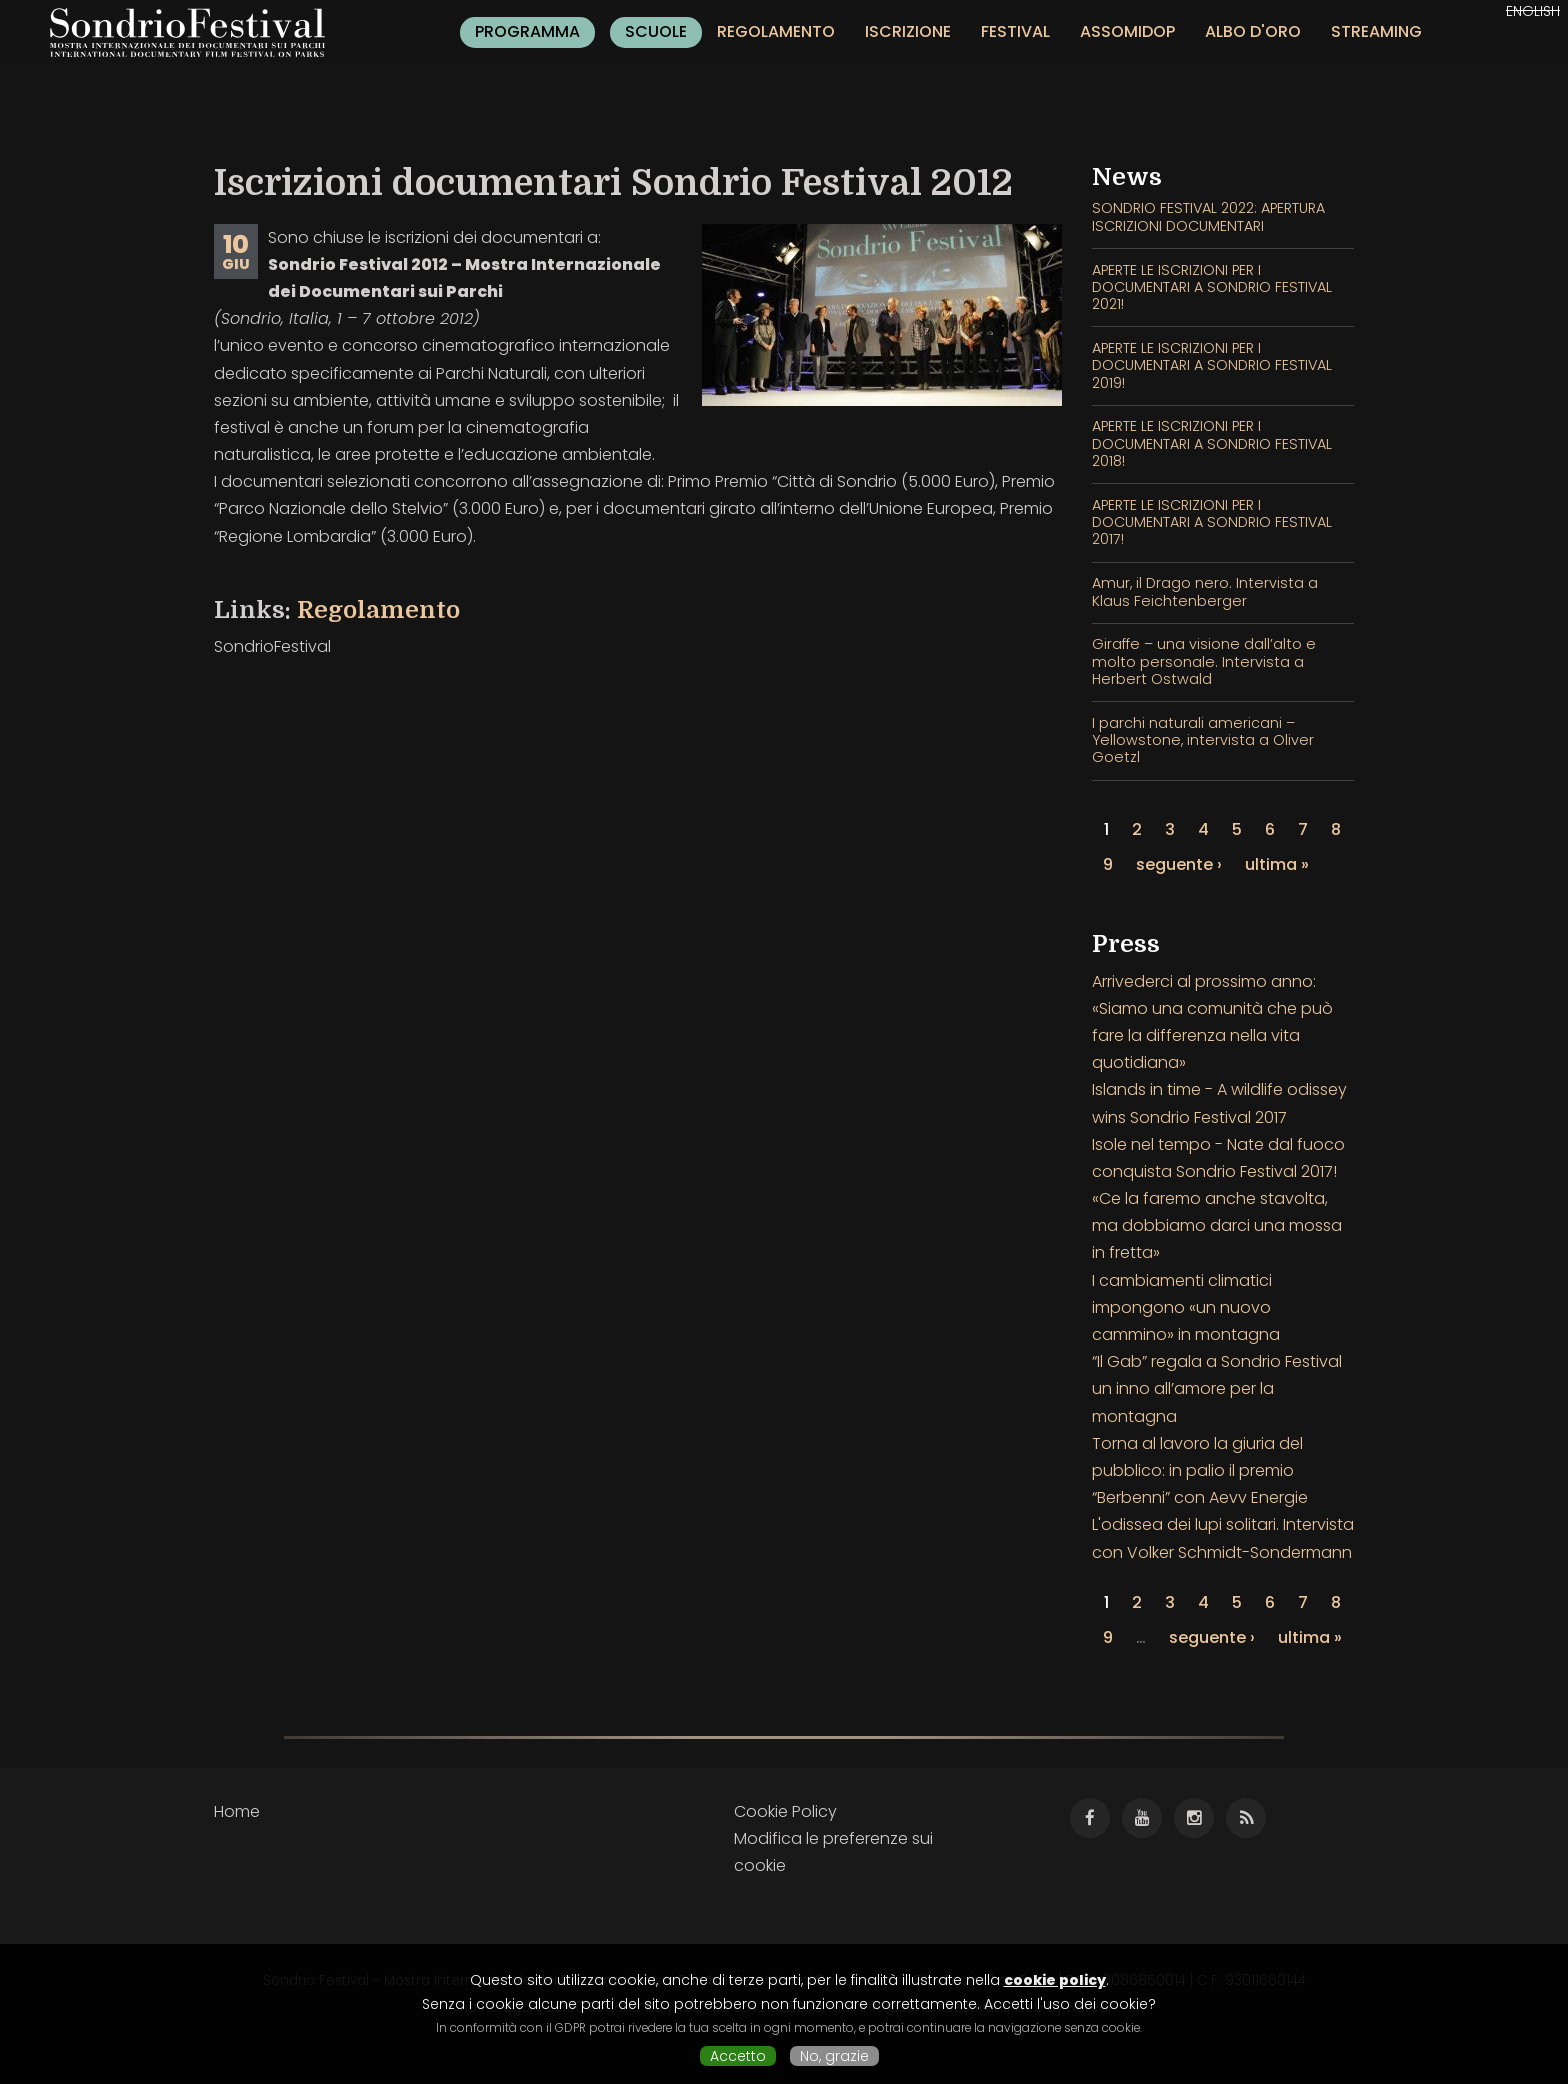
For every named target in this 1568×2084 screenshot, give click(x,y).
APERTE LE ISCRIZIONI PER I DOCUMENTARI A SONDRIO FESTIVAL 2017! (1212, 522)
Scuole (656, 31)
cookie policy (1055, 1980)
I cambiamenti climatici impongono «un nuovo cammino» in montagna (1186, 1307)
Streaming (1376, 31)
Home (237, 1811)
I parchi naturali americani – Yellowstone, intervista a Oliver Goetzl (1203, 740)
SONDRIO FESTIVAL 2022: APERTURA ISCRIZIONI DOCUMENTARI (1208, 216)
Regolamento (776, 31)
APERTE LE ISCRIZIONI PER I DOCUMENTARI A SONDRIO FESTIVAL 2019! (1212, 365)
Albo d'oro (1253, 31)
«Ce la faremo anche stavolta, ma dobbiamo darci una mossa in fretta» (1217, 1225)
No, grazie (834, 2056)
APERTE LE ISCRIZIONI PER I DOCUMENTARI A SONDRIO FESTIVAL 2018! (1212, 443)
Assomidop (1127, 31)
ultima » (1277, 864)
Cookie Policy (785, 1811)
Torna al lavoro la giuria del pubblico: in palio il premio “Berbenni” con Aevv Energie (1200, 1470)
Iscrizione (908, 31)
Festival (1015, 31)
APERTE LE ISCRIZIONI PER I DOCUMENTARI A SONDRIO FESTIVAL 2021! (1212, 287)
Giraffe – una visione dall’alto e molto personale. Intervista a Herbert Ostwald (1204, 661)
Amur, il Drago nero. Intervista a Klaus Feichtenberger (1205, 591)
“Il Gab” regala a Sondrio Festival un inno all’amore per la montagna (1217, 1388)
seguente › (1179, 864)
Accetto (738, 2056)
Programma (527, 31)
